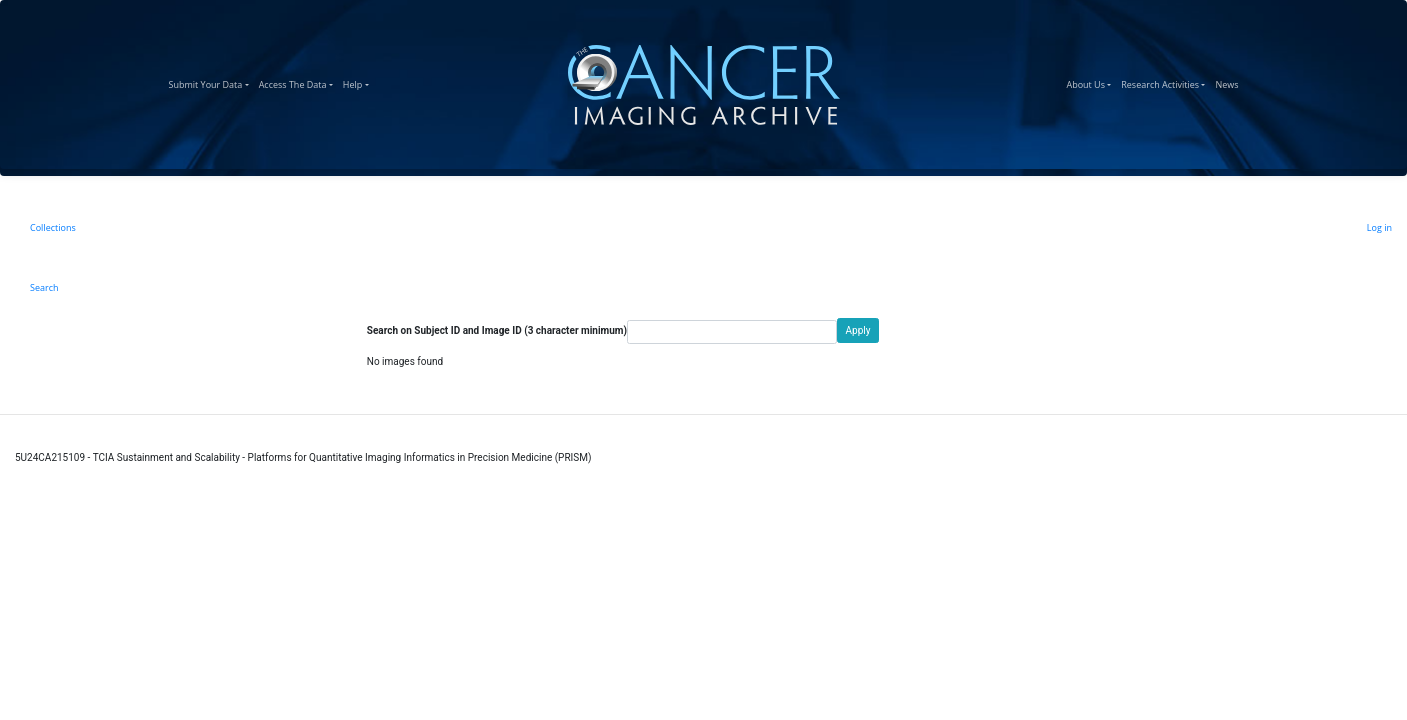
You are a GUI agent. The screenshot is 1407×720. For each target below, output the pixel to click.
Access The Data (298, 82)
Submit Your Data (211, 82)
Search (44, 287)
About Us (1091, 82)
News (1229, 82)
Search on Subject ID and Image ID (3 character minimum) (497, 330)
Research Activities (1165, 82)
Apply (858, 330)
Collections (53, 227)
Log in (1379, 227)
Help (358, 82)
